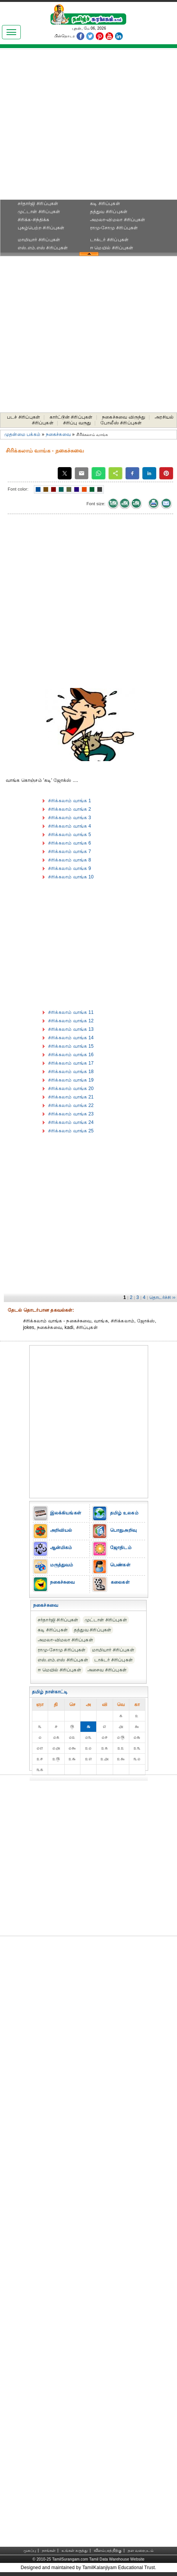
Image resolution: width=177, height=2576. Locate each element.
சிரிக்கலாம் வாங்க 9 (69, 868)
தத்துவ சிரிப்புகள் (108, 211)
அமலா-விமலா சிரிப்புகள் (117, 219)
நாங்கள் (49, 2550)
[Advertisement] (76, 126)
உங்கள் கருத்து (75, 2550)
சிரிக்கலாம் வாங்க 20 (71, 1088)
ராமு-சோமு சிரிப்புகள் (114, 227)
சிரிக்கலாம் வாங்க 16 (71, 1054)
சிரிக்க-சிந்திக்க (34, 219)
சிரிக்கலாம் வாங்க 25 (71, 1131)
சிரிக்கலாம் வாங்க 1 (69, 800)
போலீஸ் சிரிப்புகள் (121, 423)
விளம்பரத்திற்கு (108, 2550)
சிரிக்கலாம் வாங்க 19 (71, 1080)
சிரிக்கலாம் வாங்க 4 (69, 826)
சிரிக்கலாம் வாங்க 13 (71, 1029)
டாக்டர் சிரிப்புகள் (109, 239)
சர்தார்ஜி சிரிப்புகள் (38, 203)
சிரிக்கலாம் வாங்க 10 (71, 877)
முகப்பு (29, 2550)
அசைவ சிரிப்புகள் (107, 1670)
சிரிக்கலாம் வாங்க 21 (71, 1097)
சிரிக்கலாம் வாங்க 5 (69, 834)
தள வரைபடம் (141, 2550)
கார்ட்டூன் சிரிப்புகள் (71, 417)
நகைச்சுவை (58, 434)
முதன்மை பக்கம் (22, 434)
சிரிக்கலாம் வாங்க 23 (71, 1114)
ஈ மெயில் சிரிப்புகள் (112, 247)
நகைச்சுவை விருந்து (123, 417)
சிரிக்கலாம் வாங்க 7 (69, 851)
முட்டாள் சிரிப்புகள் (39, 211)
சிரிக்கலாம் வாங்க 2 (69, 809)
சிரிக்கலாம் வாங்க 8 (69, 860)
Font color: (18, 489)
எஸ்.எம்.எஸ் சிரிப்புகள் (43, 247)
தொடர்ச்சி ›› (162, 1297)
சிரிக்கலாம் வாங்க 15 (71, 1046)
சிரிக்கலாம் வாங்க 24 (71, 1122)
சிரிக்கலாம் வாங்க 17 (71, 1063)
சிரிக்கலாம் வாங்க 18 (71, 1071)
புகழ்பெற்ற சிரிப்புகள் (41, 227)
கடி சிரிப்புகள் (105, 203)
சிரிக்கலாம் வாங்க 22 (71, 1105)
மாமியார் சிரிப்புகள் (39, 239)
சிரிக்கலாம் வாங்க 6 (69, 843)
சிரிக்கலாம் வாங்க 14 (71, 1037)
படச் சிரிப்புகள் (23, 417)
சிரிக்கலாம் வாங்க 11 (71, 1012)
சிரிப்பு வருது (77, 423)
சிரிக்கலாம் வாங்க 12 (71, 1020)
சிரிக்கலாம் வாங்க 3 (69, 817)
